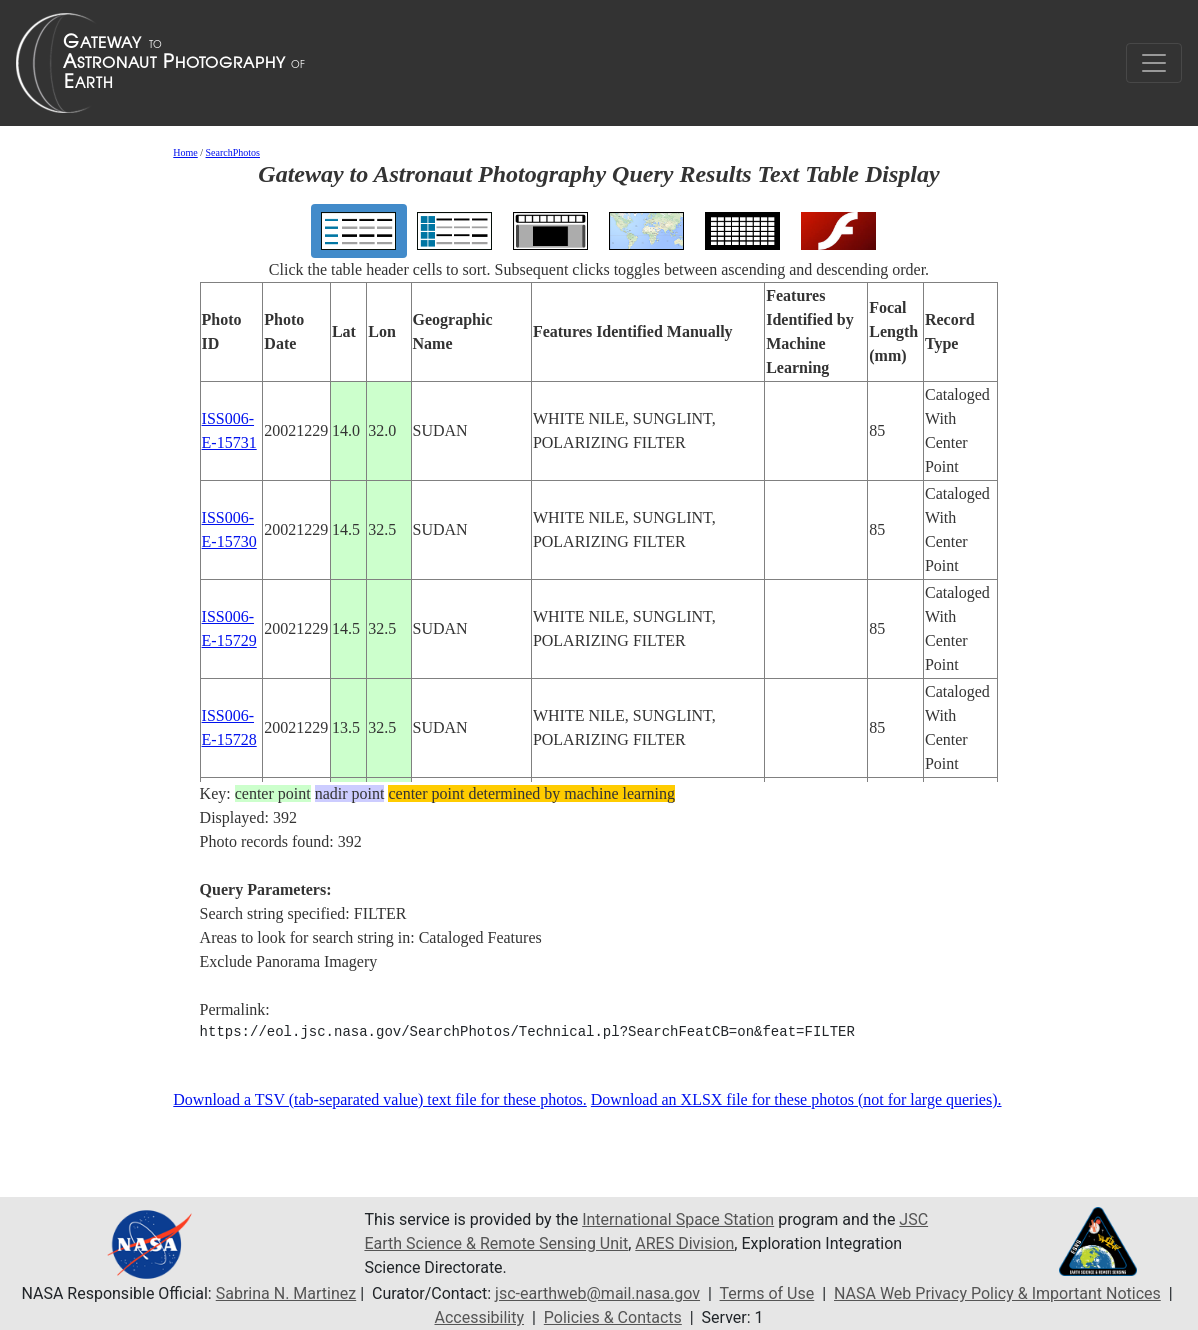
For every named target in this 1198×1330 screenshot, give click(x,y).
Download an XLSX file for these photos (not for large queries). (796, 1099)
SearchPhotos (233, 152)
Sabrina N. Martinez (286, 1293)
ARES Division (684, 1243)
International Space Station (678, 1219)
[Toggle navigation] (1154, 63)
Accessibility (479, 1317)
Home (185, 152)
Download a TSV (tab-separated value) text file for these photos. (380, 1099)
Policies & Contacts (613, 1317)
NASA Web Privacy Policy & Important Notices (997, 1293)
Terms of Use (767, 1293)
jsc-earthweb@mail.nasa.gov (597, 1293)
